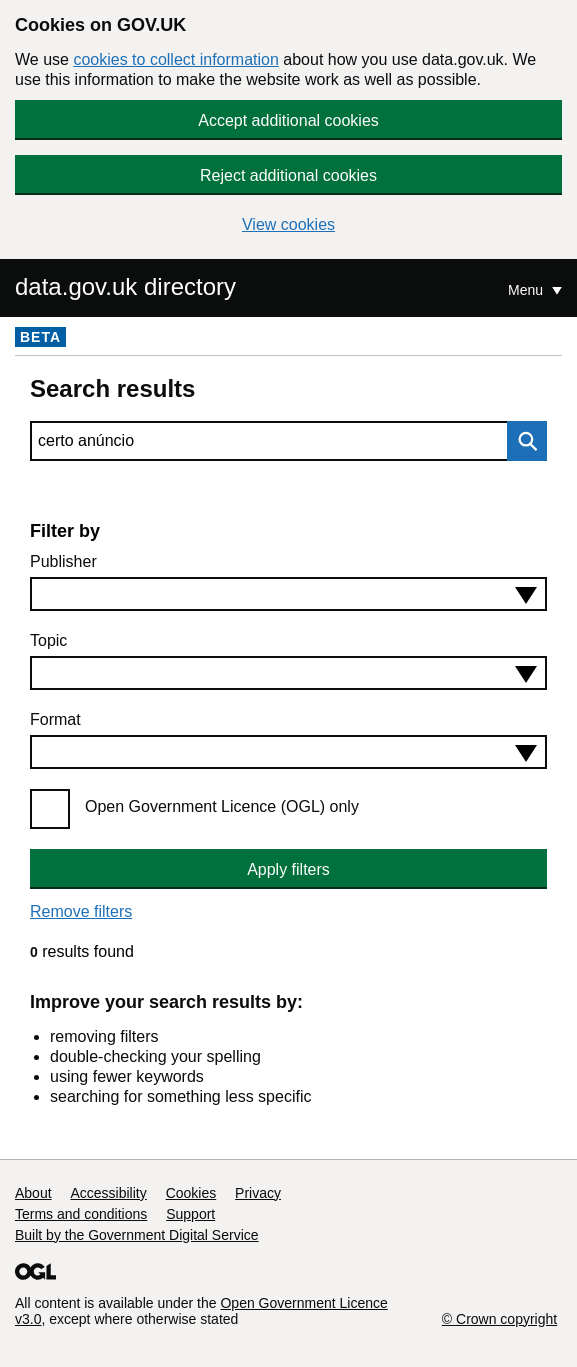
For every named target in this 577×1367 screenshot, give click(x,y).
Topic (48, 640)
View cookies (288, 224)
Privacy (258, 1193)
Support (190, 1214)
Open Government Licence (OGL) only (222, 806)
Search (522, 441)
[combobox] (288, 594)
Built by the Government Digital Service (137, 1235)
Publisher (63, 561)
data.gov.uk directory (125, 286)
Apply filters (288, 869)
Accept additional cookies (288, 120)
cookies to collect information (175, 59)
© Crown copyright (499, 1319)
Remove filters (81, 911)
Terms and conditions (81, 1214)
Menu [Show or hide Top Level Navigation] (527, 290)
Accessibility (108, 1193)
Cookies (191, 1193)
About (33, 1193)
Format (55, 719)
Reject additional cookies (288, 175)
